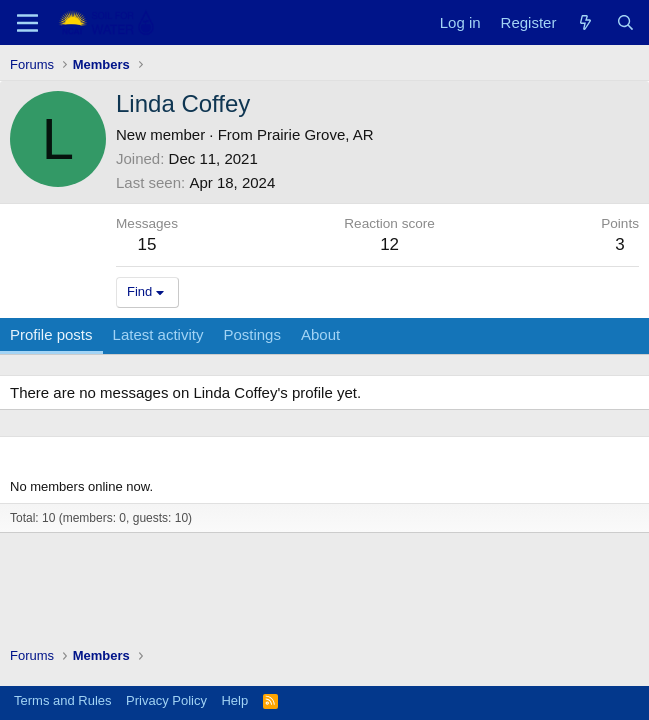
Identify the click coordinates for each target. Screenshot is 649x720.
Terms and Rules (63, 700)
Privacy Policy (166, 700)
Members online (70, 454)
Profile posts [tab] (51, 334)
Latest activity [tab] (158, 334)
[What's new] (585, 22)
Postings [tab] (252, 334)
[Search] (625, 22)
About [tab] (320, 334)
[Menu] (27, 23)
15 (147, 244)
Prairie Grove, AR (315, 134)
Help (234, 700)
